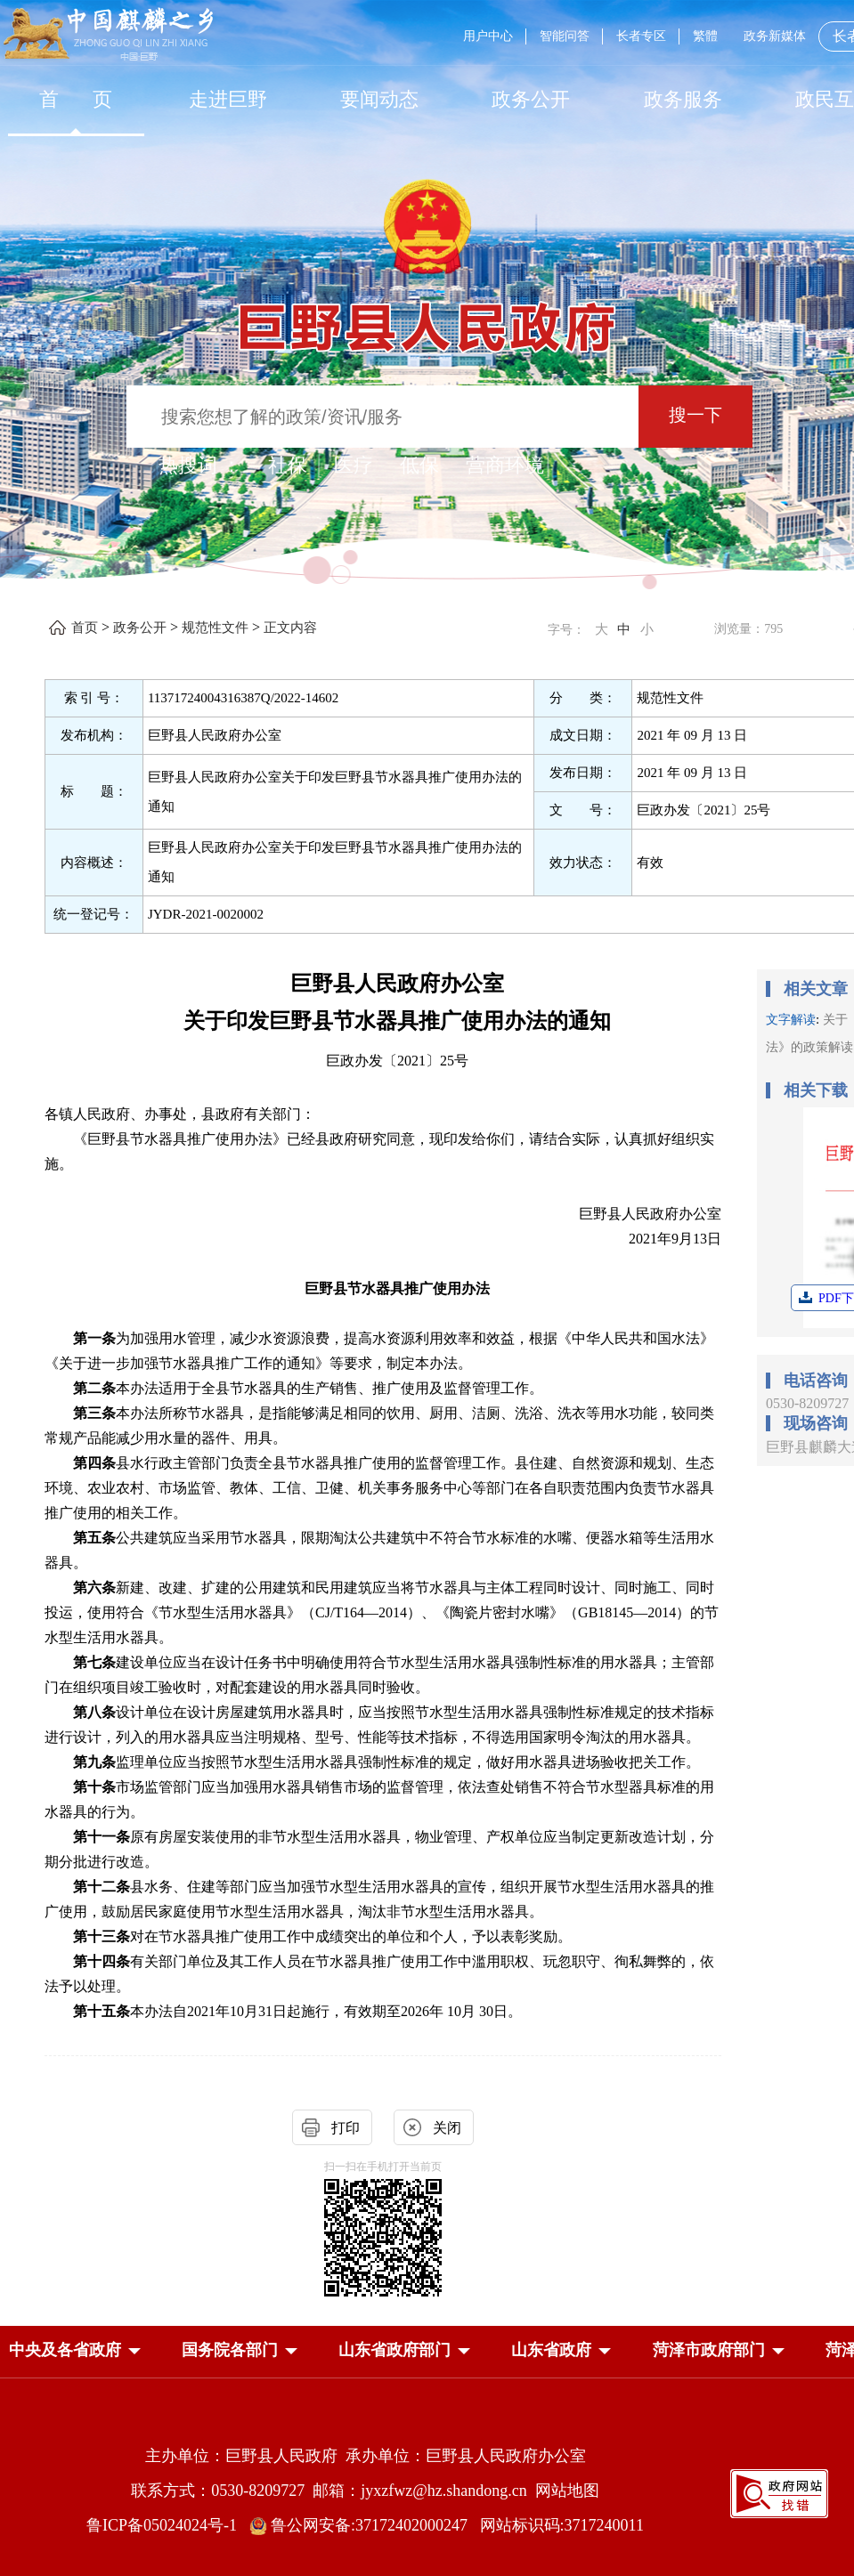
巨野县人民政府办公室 (397, 983)
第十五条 (101, 2011)
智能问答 (565, 36)
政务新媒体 (775, 36)
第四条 (94, 1462)
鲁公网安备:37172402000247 (364, 2525)
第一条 (94, 1338)
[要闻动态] (379, 99)
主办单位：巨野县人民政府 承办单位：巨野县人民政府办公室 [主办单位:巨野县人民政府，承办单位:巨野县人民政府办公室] (365, 2456)
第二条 (94, 1388)
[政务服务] (683, 99)
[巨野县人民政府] (427, 317)
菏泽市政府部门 (709, 2350)
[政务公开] (530, 99)
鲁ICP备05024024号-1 (165, 2525)
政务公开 (531, 99)
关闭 (447, 2127)
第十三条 (101, 1936)
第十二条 (101, 1886)
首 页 (76, 99)
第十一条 (101, 1836)
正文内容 (290, 627)
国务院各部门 (230, 2350)
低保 (419, 465)
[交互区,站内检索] (427, 418)
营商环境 (505, 465)
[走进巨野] (227, 99)
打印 (345, 2127)
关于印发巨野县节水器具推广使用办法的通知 (397, 1021)
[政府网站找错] (779, 2491)
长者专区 (641, 36)
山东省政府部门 (394, 2350)
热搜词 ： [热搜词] (200, 465)
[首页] (75, 99)
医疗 (353, 465)
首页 (84, 627)
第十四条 (101, 1961)
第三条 (94, 1413)
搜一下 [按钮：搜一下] (695, 415)
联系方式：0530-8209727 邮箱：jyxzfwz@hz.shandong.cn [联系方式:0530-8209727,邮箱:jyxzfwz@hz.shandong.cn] (333, 2490)
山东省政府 (551, 2350)
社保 (287, 465)
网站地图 (567, 2490)
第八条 (94, 1712)
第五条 (94, 1537)
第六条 (94, 1587)
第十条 (94, 1786)
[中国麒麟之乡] (108, 35)
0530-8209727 (807, 1403)
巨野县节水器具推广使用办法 (397, 1288)
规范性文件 (215, 627)
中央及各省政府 (65, 2350)
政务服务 (683, 99)
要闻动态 (379, 99)
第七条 (94, 1662)
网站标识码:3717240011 (562, 2525)
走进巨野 (228, 99)
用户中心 (488, 36)
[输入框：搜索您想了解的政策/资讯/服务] (382, 416)
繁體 (705, 36)
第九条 (94, 1762)
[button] (65, 2350)
